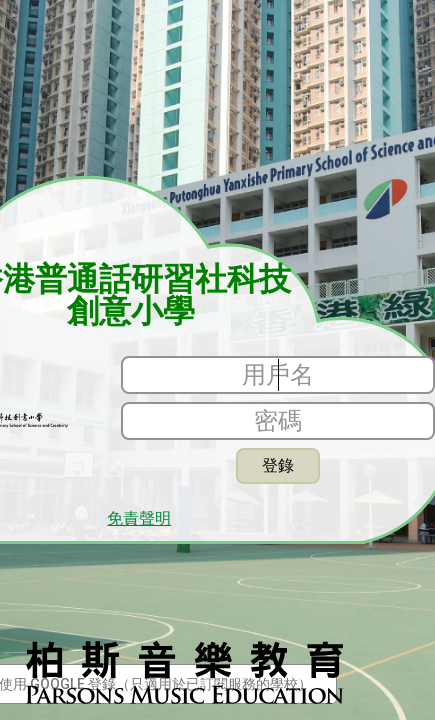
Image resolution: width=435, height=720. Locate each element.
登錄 (278, 466)
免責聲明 (139, 519)
